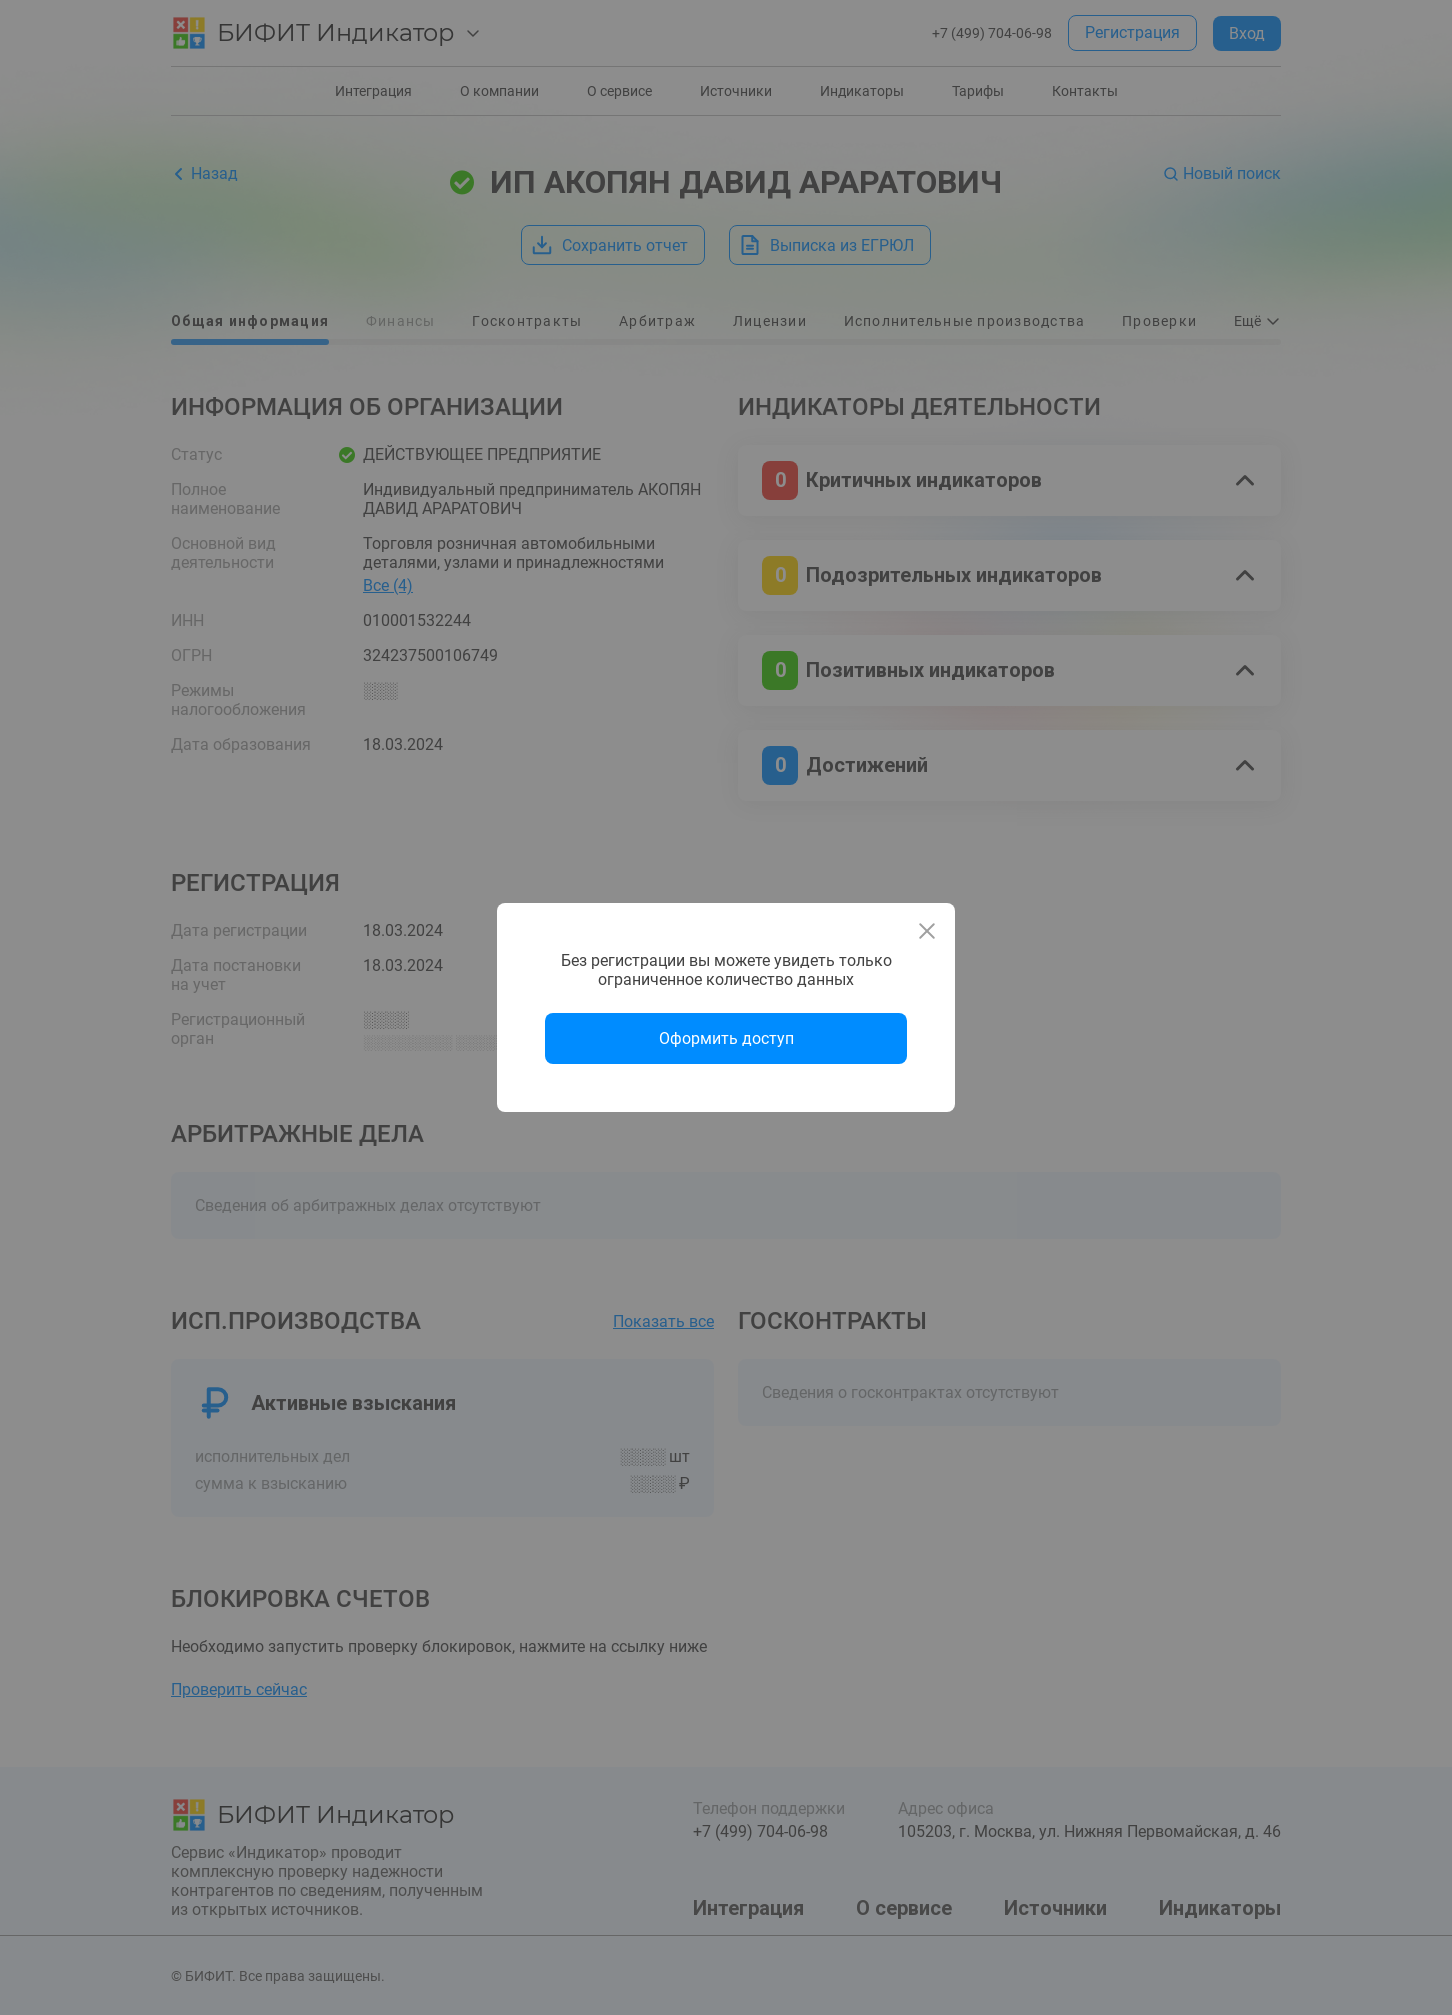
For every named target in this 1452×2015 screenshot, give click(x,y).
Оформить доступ (726, 1038)
